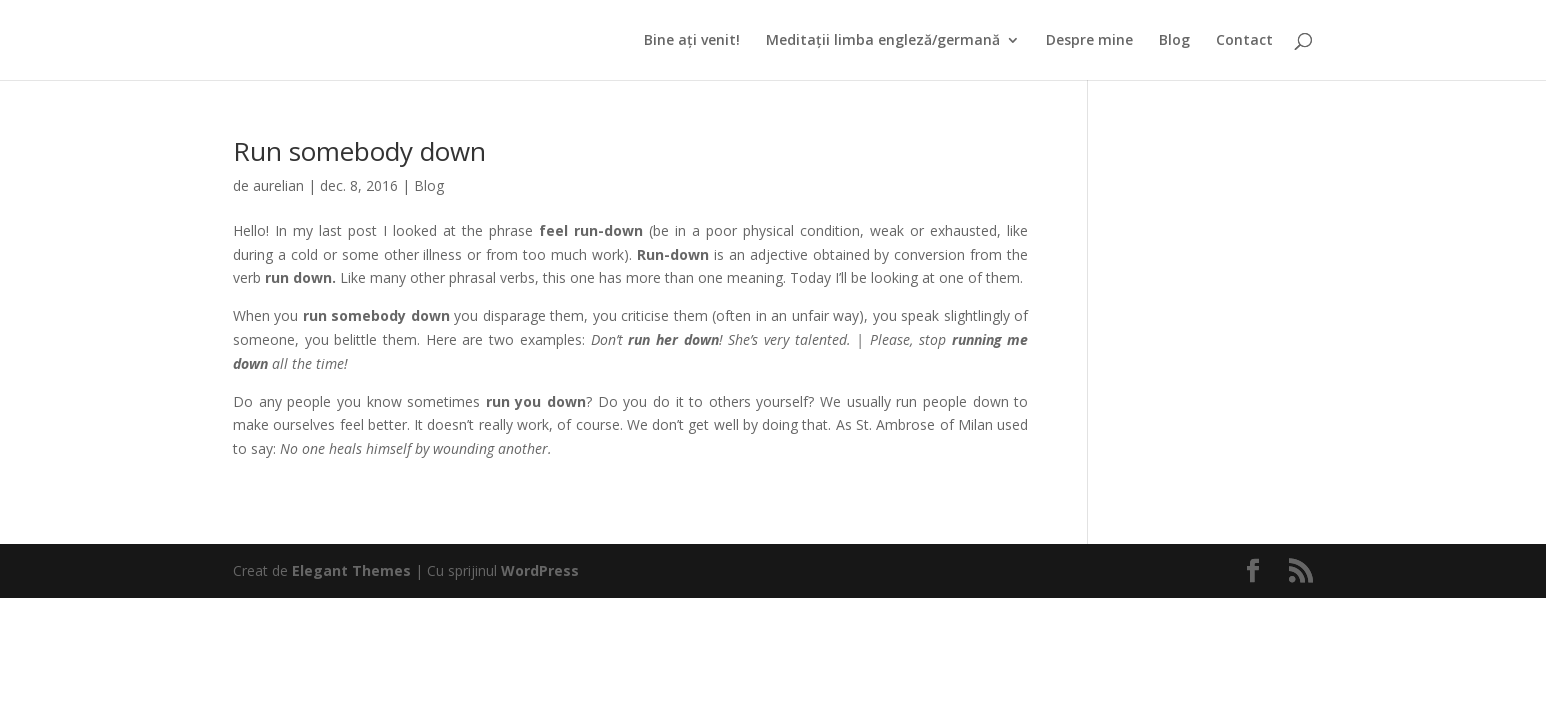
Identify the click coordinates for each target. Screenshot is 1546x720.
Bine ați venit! (692, 41)
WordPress (540, 570)
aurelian (278, 185)
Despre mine (1089, 41)
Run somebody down (359, 151)
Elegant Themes (351, 570)
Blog (1174, 41)
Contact (1244, 41)
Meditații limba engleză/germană (883, 41)
